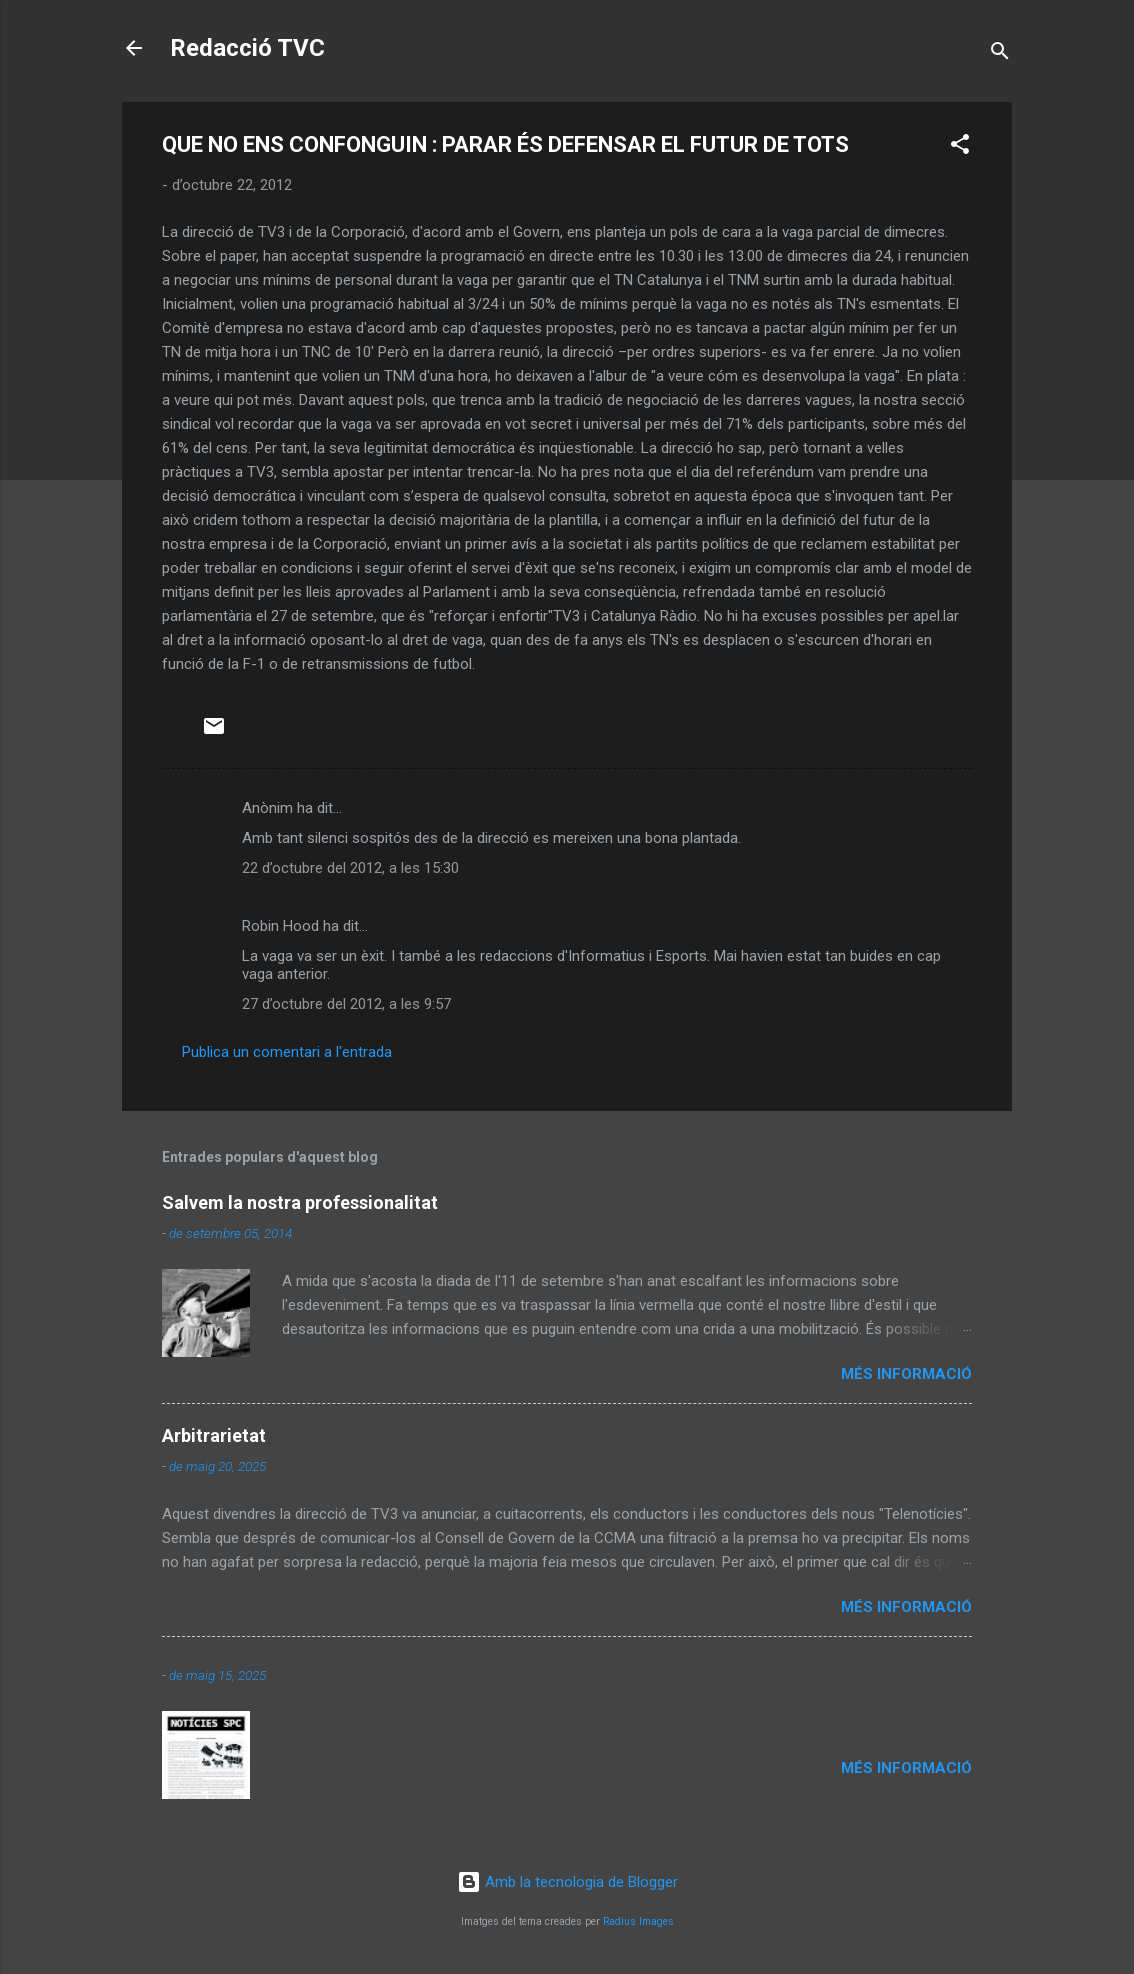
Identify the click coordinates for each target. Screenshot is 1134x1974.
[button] (960, 147)
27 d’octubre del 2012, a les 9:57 (346, 1004)
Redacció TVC (247, 48)
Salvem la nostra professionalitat (300, 1202)
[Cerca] (1000, 54)
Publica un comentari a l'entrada (287, 1052)
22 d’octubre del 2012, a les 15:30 (350, 868)
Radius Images (638, 1921)
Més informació (906, 1374)
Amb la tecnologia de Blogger (567, 1882)
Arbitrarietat (214, 1435)
